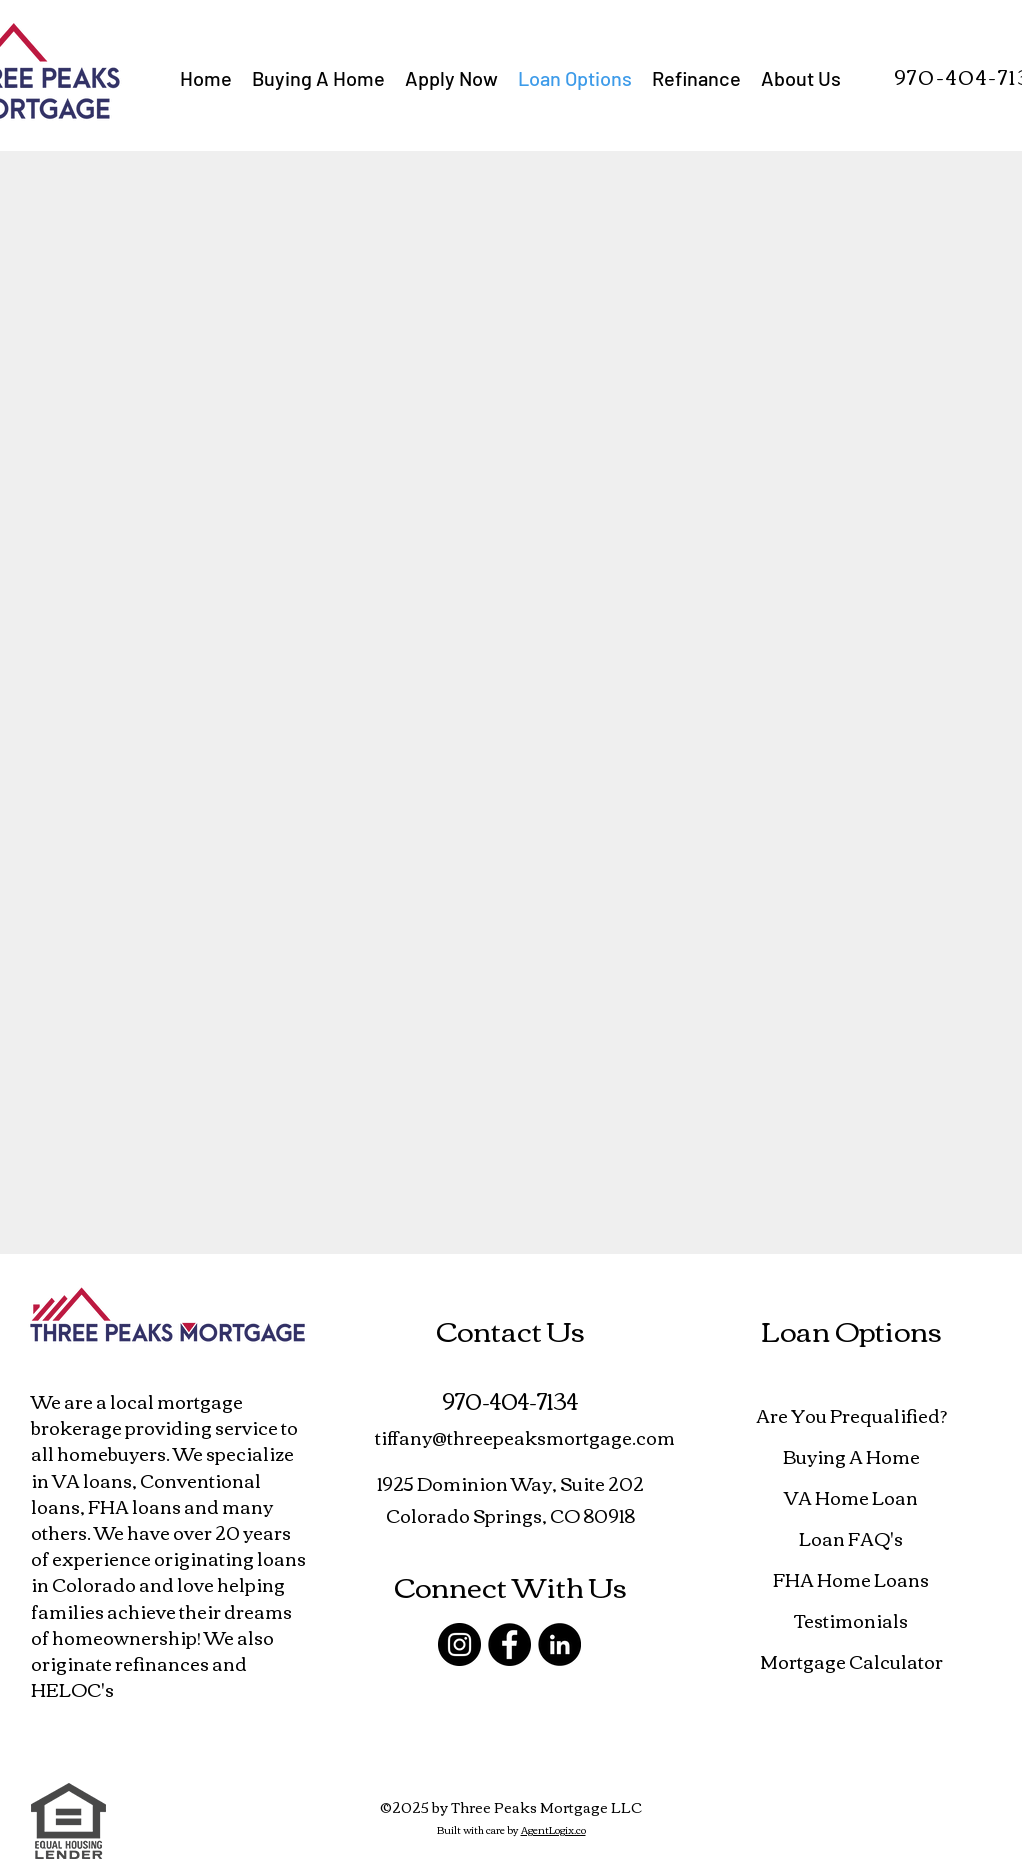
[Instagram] (459, 1644)
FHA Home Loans (851, 1579)
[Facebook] (509, 1644)
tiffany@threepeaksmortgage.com (525, 1437)
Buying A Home (851, 1456)
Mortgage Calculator (851, 1661)
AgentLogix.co (553, 1829)
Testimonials (851, 1620)
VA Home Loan (851, 1497)
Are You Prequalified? (851, 1415)
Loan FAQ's (851, 1538)
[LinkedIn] (559, 1644)
